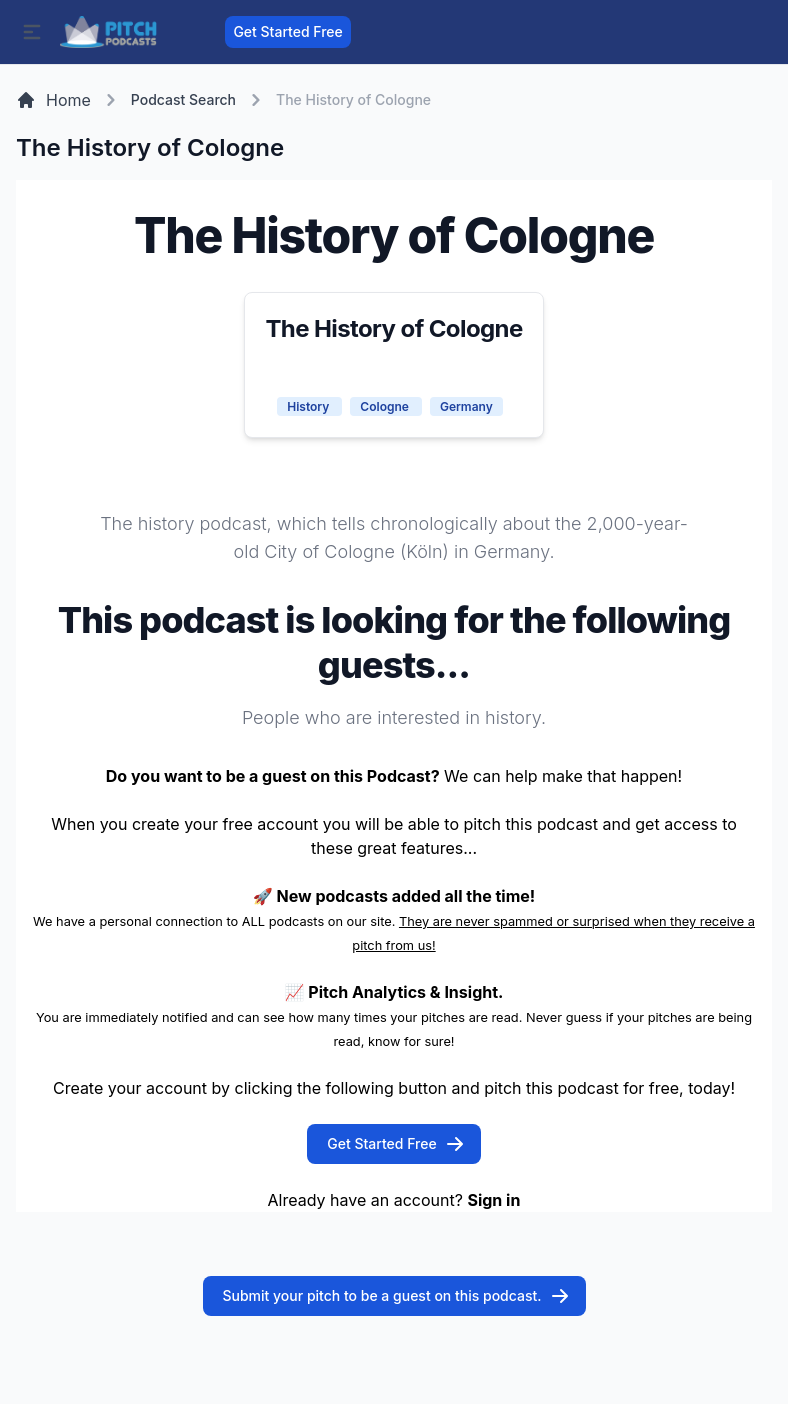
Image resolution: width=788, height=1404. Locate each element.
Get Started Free (287, 31)
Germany (466, 406)
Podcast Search (183, 99)
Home (53, 100)
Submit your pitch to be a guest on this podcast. (396, 1296)
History (309, 406)
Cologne (386, 406)
